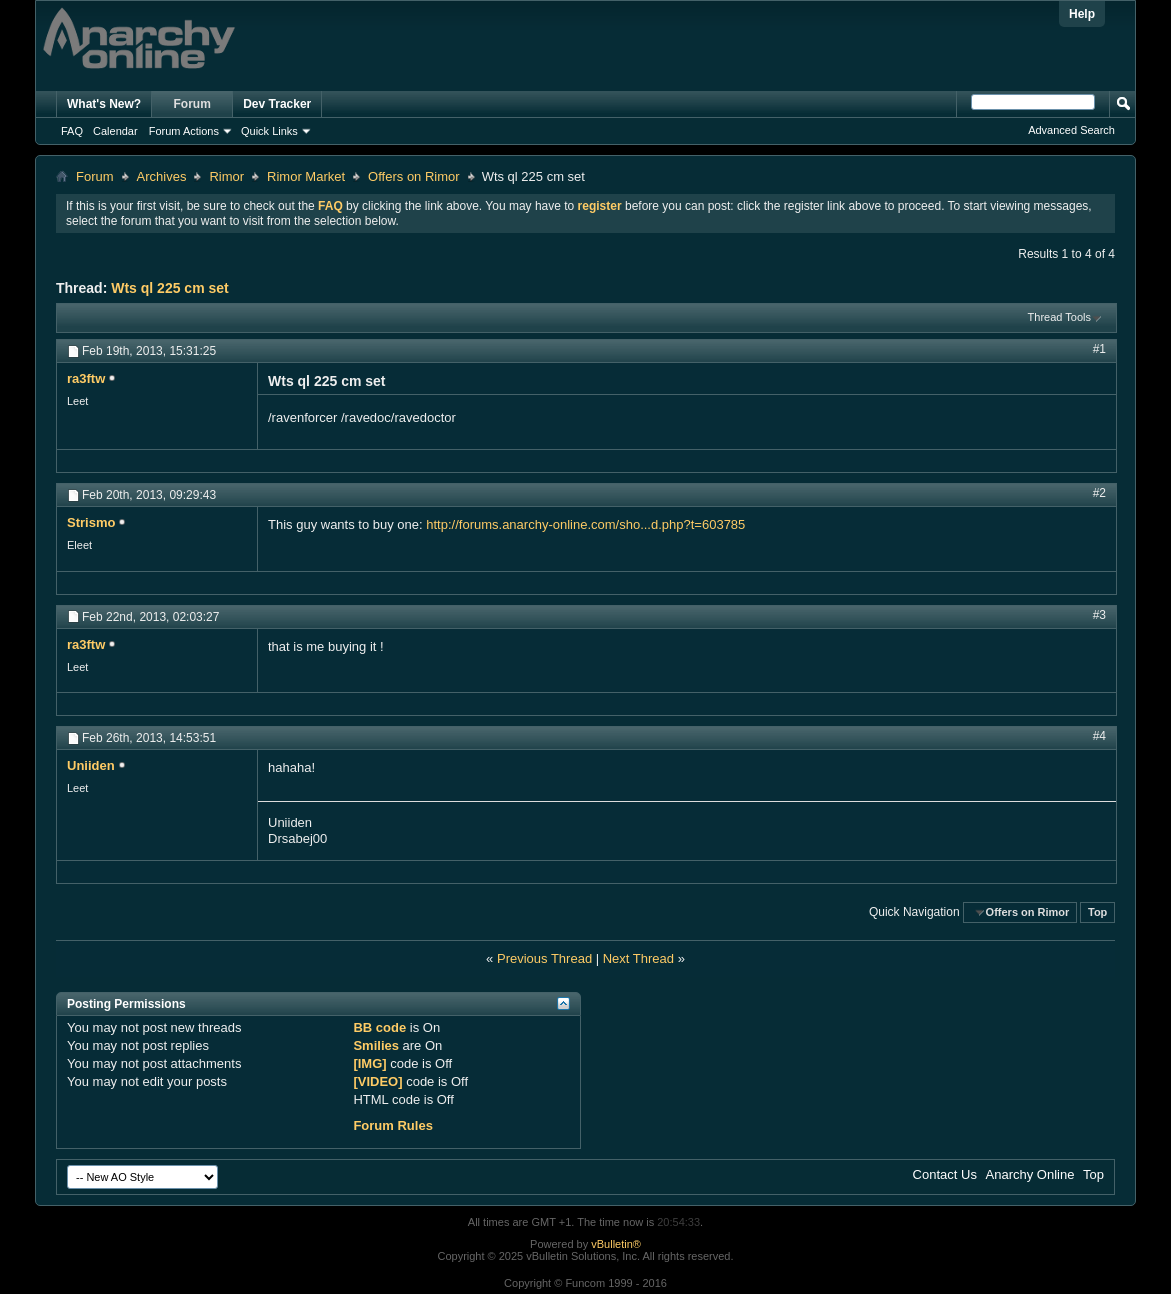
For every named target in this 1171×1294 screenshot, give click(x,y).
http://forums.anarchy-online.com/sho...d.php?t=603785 (585, 524)
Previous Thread (544, 958)
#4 (1099, 736)
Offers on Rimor (414, 176)
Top (1097, 912)
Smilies (376, 1045)
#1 (1099, 349)
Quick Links (269, 131)
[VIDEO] (377, 1081)
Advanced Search (1071, 130)
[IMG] (369, 1063)
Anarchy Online (1030, 1174)
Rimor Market (306, 176)
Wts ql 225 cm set (170, 288)
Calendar (115, 131)
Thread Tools (1059, 317)
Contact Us (945, 1174)
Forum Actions (184, 131)
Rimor (226, 176)
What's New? (104, 104)
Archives (162, 176)
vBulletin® (616, 1244)
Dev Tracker (277, 104)
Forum (192, 104)
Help (1082, 14)
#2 (1099, 493)
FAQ (72, 131)
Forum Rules (392, 1125)
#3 (1099, 615)
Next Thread (638, 958)
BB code (379, 1027)
